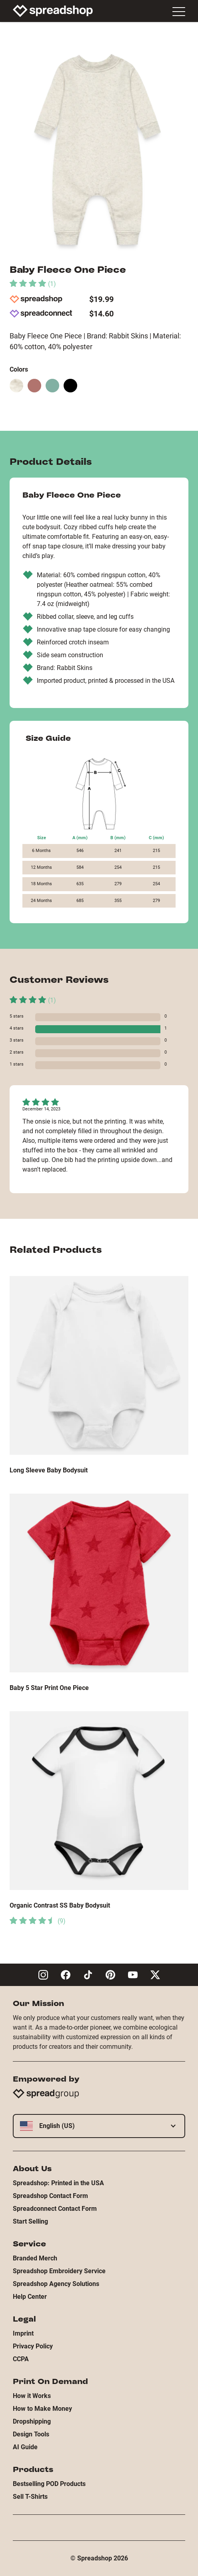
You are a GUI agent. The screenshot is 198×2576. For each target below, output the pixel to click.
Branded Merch (35, 2258)
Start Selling (30, 2221)
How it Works (32, 2396)
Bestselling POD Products (49, 2484)
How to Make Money (42, 2408)
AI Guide (25, 2447)
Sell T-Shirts (30, 2496)
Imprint (23, 2333)
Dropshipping (32, 2421)
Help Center (30, 2296)
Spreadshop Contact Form (50, 2196)
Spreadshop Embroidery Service (59, 2271)
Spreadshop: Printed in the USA (58, 2183)
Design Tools (31, 2434)
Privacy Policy (33, 2346)
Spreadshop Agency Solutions (56, 2284)
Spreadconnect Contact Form (55, 2208)
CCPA (21, 2359)
